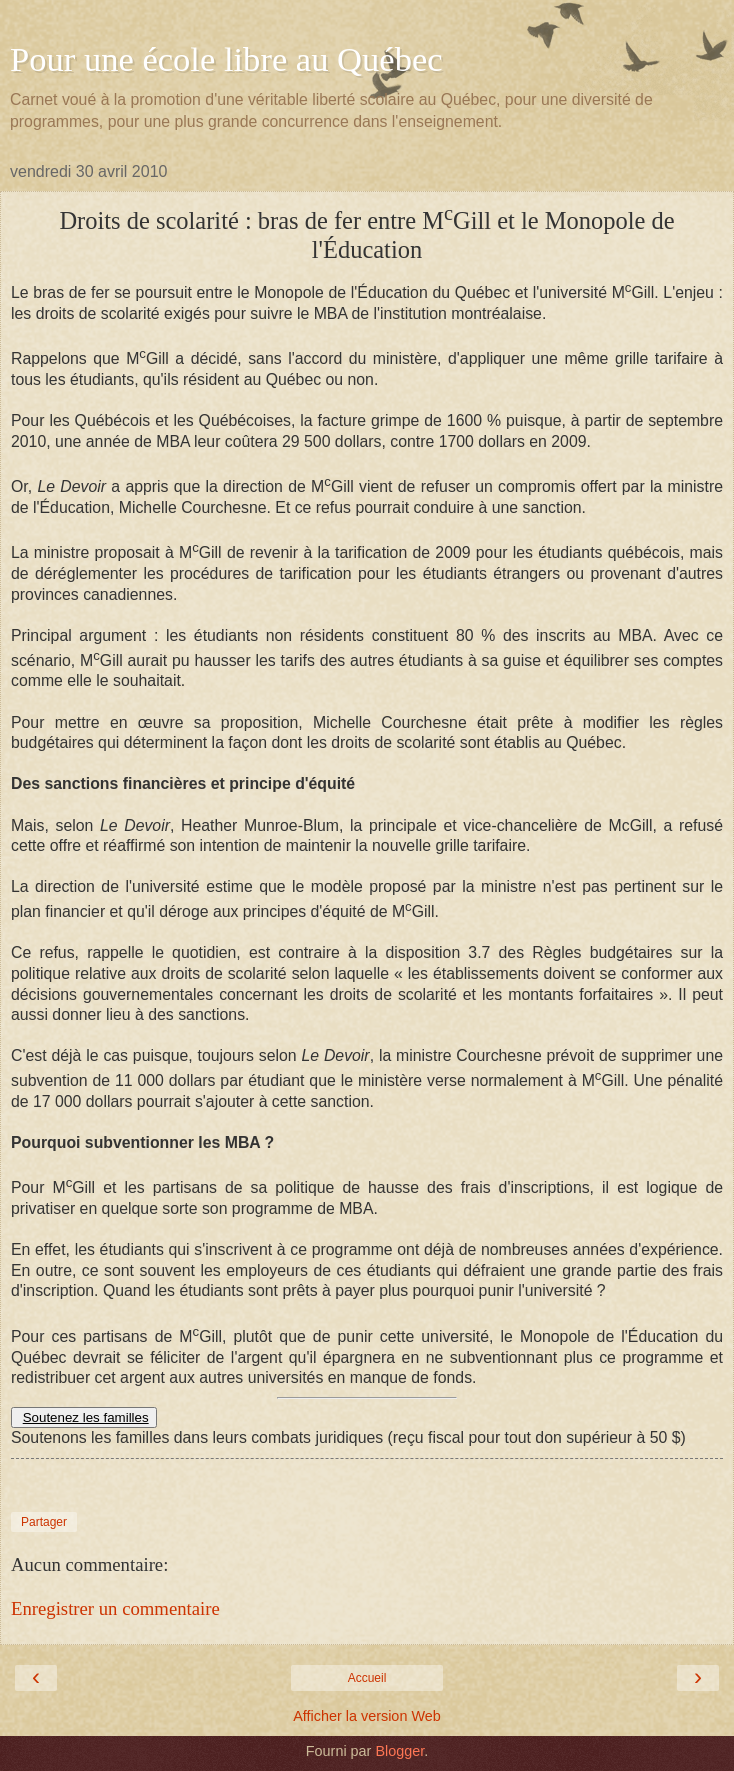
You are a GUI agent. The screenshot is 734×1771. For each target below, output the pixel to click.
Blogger (399, 1751)
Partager (44, 1522)
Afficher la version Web (366, 1716)
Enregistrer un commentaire (115, 1608)
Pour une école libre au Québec (226, 59)
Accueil (367, 1678)
